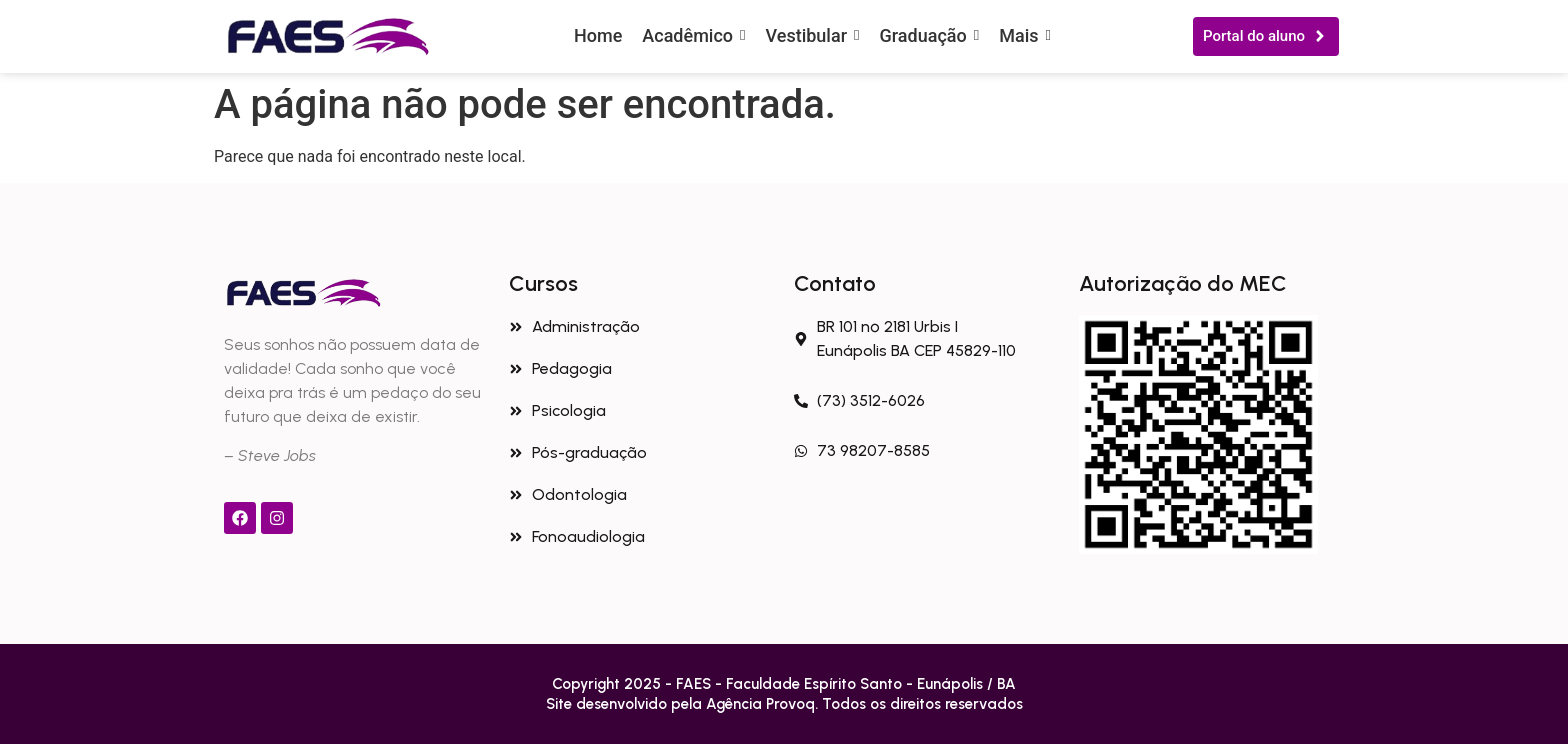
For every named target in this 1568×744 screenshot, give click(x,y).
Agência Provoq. (764, 704)
